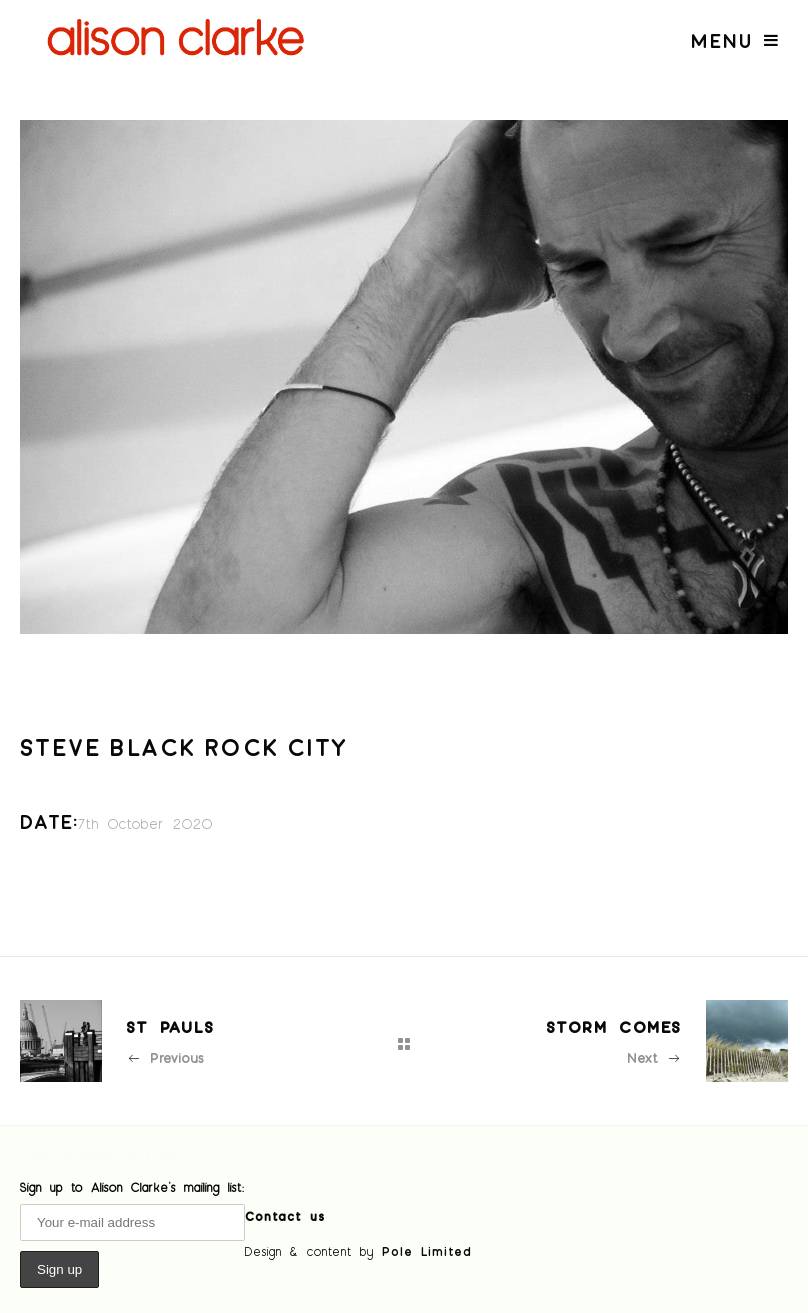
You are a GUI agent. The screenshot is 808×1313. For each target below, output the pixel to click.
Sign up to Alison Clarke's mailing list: (132, 1187)
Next (654, 1057)
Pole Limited (427, 1251)
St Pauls (170, 1026)
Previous (165, 1057)
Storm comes (614, 1026)
